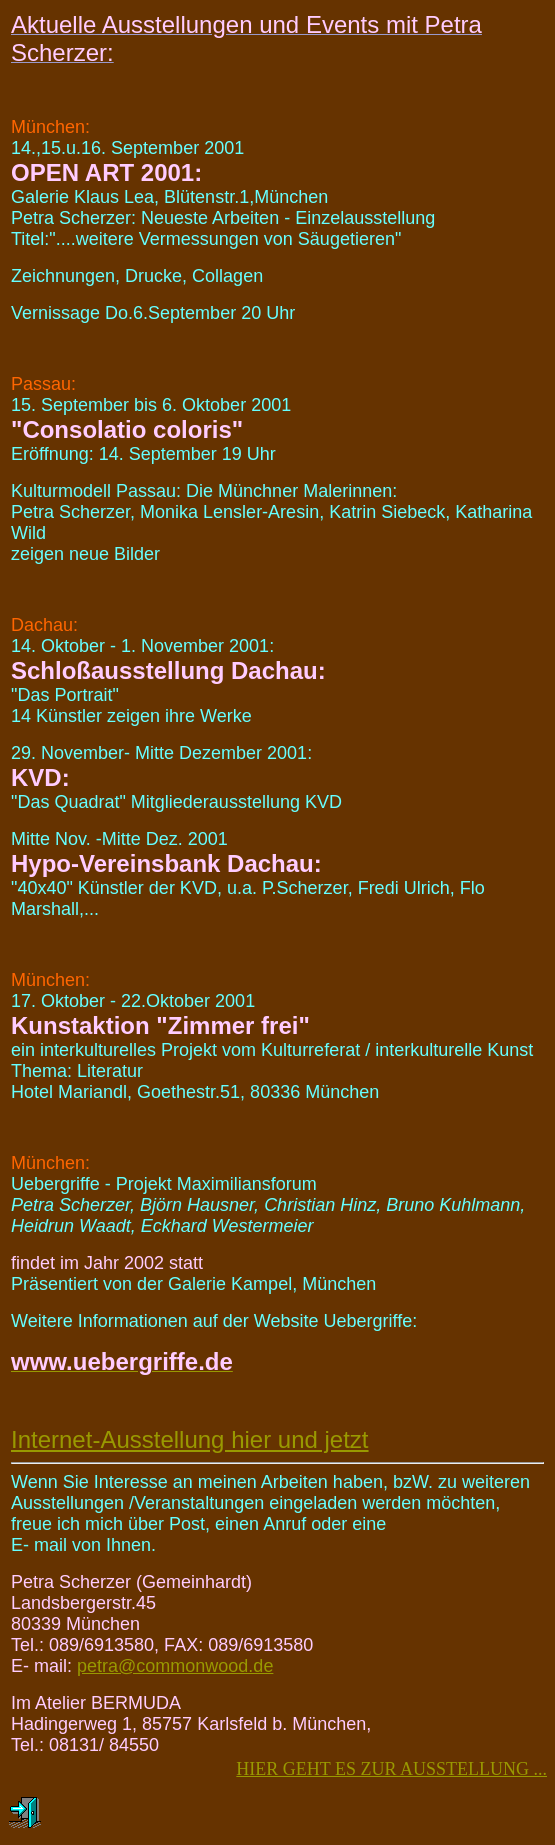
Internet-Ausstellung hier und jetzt (190, 1439)
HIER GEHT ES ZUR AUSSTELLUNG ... (391, 1769)
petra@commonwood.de (175, 1666)
